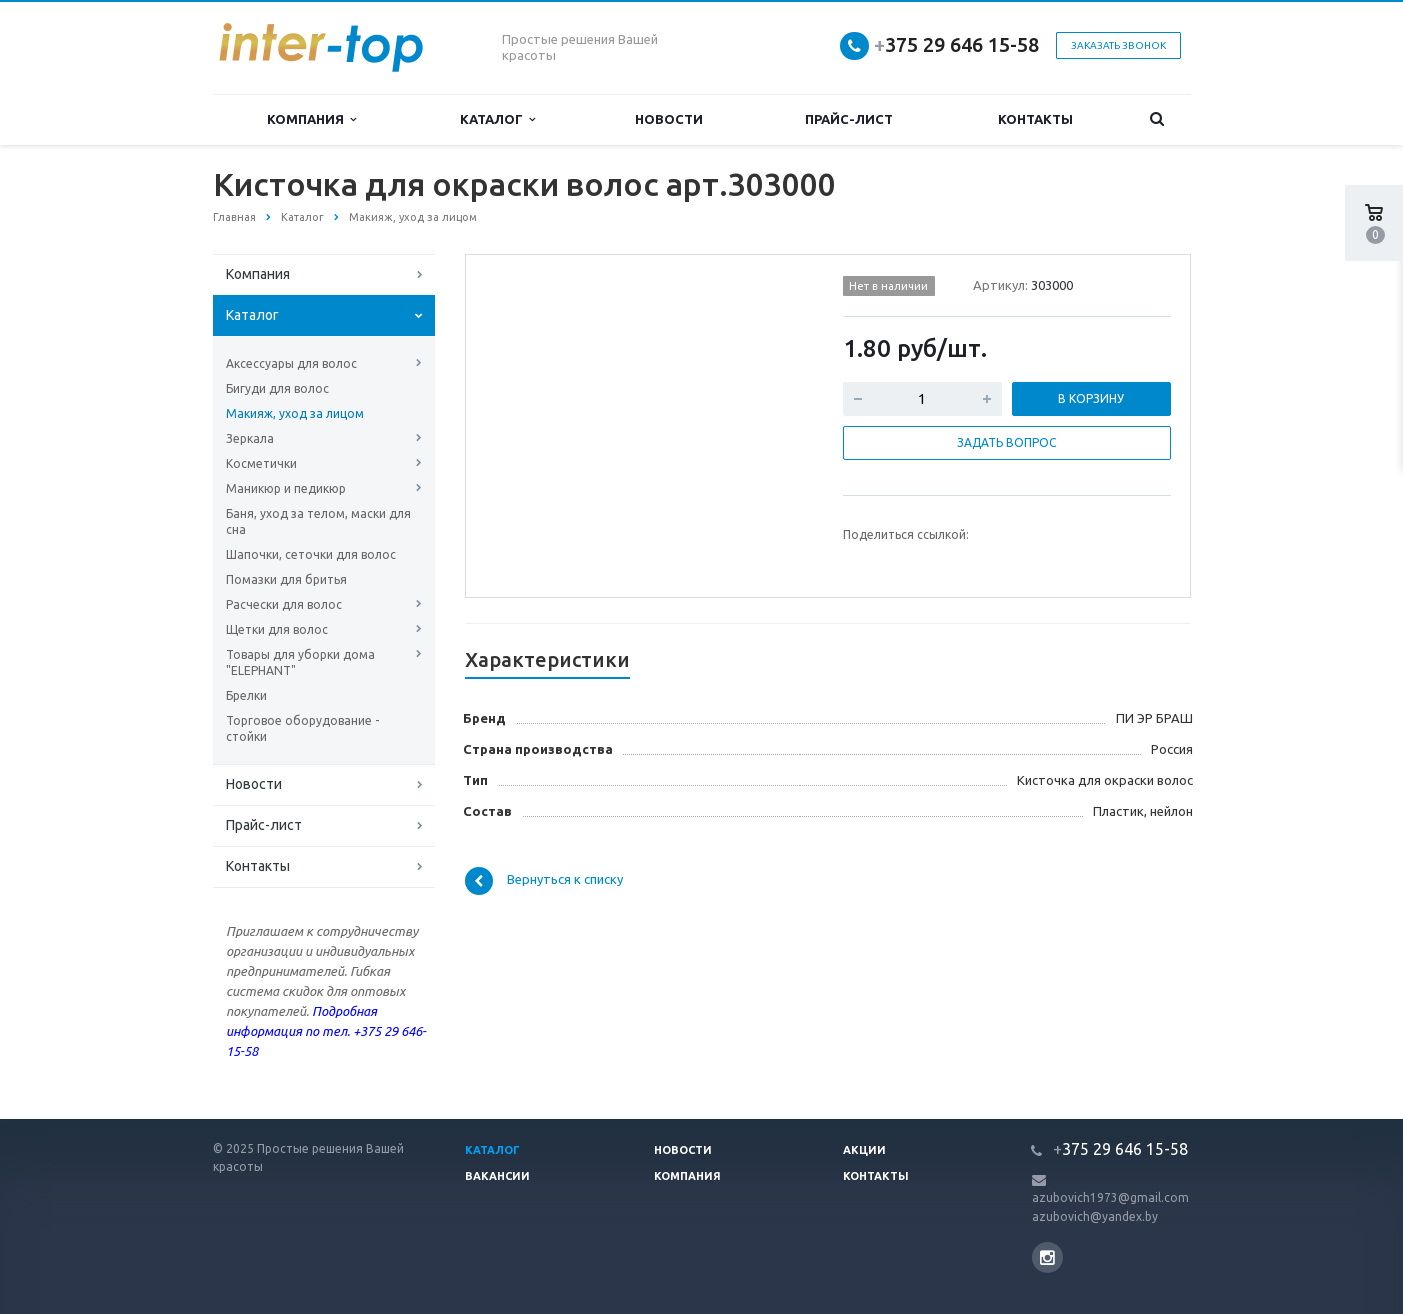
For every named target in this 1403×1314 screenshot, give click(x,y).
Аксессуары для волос (291, 363)
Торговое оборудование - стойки (302, 728)
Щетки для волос (277, 629)
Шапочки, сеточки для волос (311, 554)
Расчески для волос (284, 604)
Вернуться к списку (544, 881)
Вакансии (497, 1176)
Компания (311, 119)
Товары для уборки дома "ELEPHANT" (300, 662)
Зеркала (250, 438)
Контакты (1035, 119)
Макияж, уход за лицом (295, 413)
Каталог (497, 119)
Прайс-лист (849, 119)
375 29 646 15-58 (956, 44)
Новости (669, 119)
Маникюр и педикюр (286, 488)
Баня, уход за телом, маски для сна (318, 521)
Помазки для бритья (286, 579)
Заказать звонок (1118, 45)
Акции (864, 1150)
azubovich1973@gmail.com (1110, 1197)
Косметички (261, 463)
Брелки (246, 695)
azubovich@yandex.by (1095, 1216)
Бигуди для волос (277, 388)
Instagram (1047, 1257)
